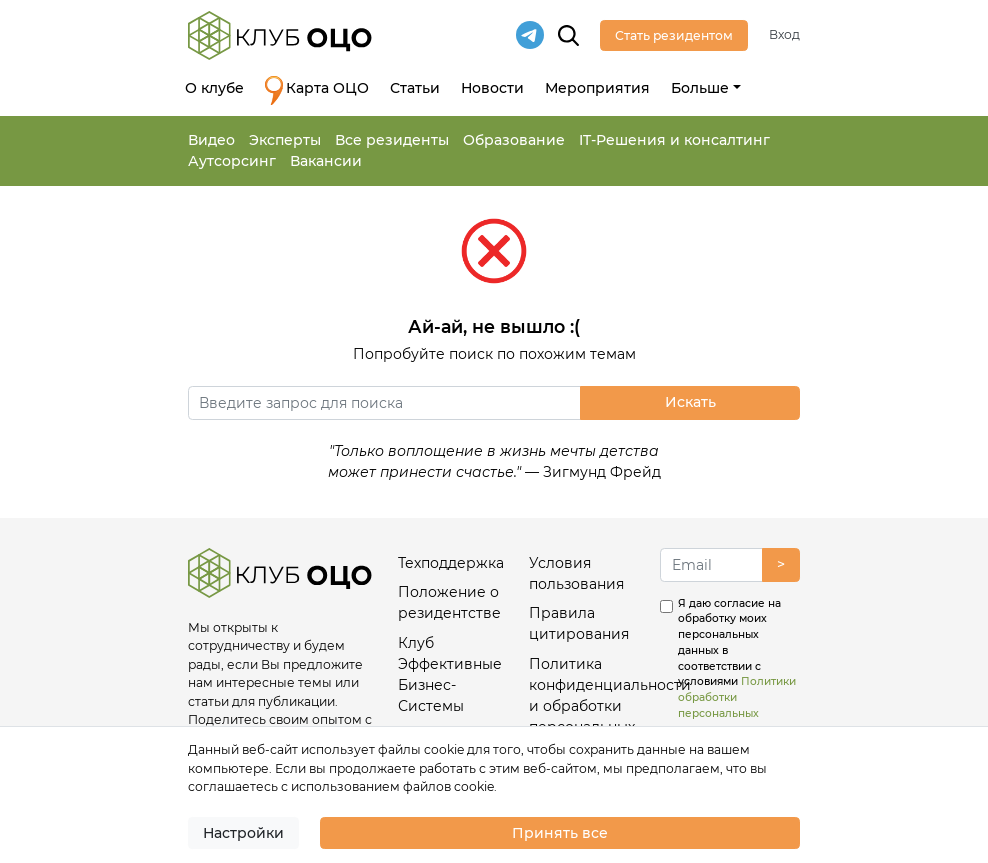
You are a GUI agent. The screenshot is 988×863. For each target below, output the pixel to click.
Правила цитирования (579, 623)
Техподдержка (451, 563)
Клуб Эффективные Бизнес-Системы (450, 674)
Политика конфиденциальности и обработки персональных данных (586, 706)
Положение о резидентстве (449, 602)
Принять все (560, 833)
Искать (690, 402)
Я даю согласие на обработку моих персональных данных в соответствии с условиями (737, 666)
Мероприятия (597, 88)
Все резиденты (392, 140)
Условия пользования (576, 573)
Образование (514, 140)
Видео (211, 140)
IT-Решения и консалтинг (674, 140)
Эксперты (285, 140)
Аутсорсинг (232, 161)
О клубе (214, 88)
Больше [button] (700, 88)
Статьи (415, 88)
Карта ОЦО (317, 90)
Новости (492, 88)
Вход (784, 34)
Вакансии (326, 161)
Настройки (243, 833)
